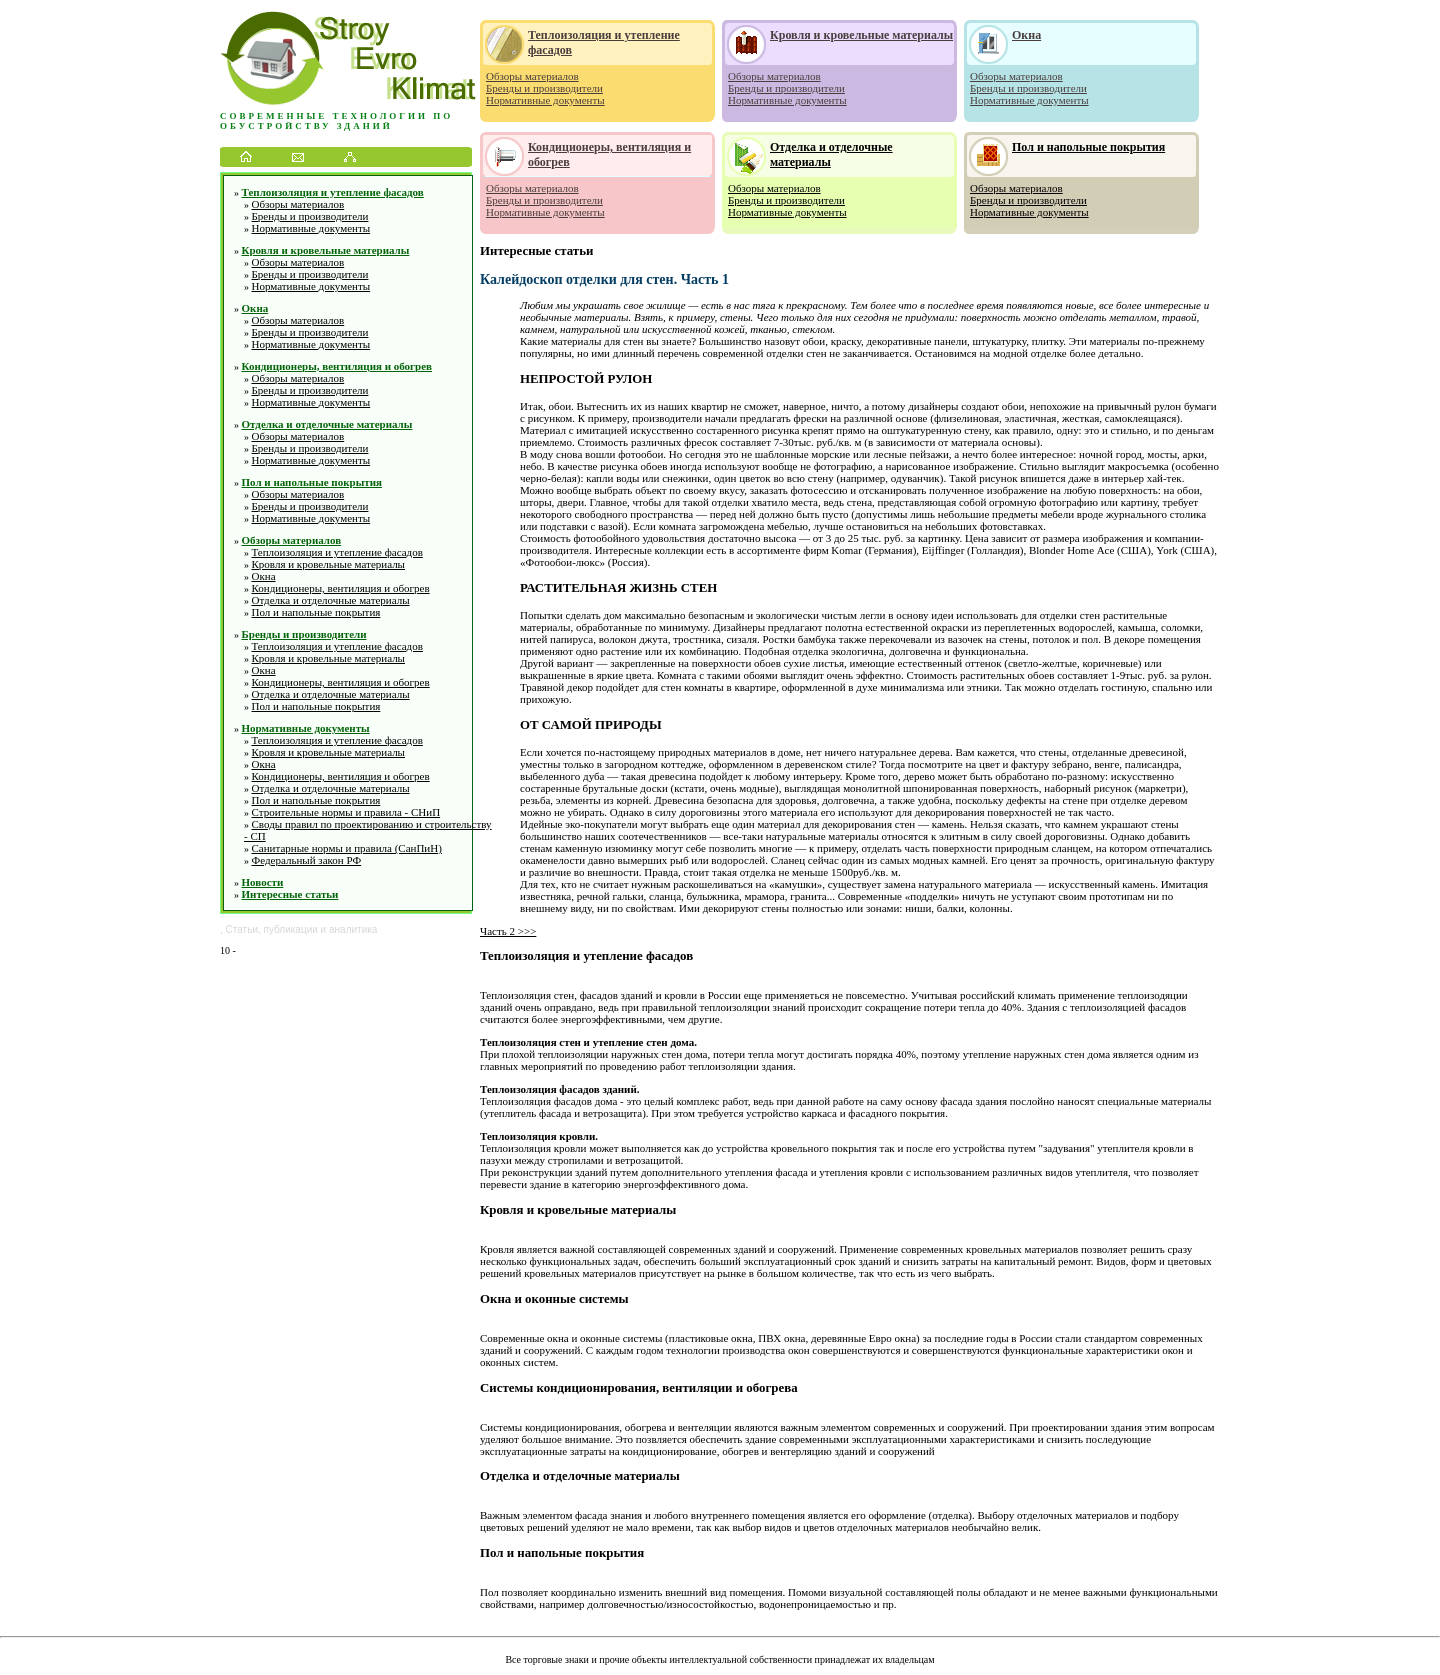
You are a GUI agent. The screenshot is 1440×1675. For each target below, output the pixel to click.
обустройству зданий (306, 126)
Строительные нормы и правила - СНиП (346, 812)
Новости (263, 882)
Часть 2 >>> (508, 931)
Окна (255, 308)
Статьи (242, 929)
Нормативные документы (311, 228)
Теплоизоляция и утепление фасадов (333, 192)
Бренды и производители (310, 216)
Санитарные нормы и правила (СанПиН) (347, 848)
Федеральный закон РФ (307, 860)
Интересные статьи (290, 894)
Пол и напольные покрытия (312, 482)
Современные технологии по (336, 116)
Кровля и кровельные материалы (326, 250)
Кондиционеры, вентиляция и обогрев (337, 366)
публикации (291, 929)
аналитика (353, 929)
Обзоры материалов (298, 204)
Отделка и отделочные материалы (327, 424)
